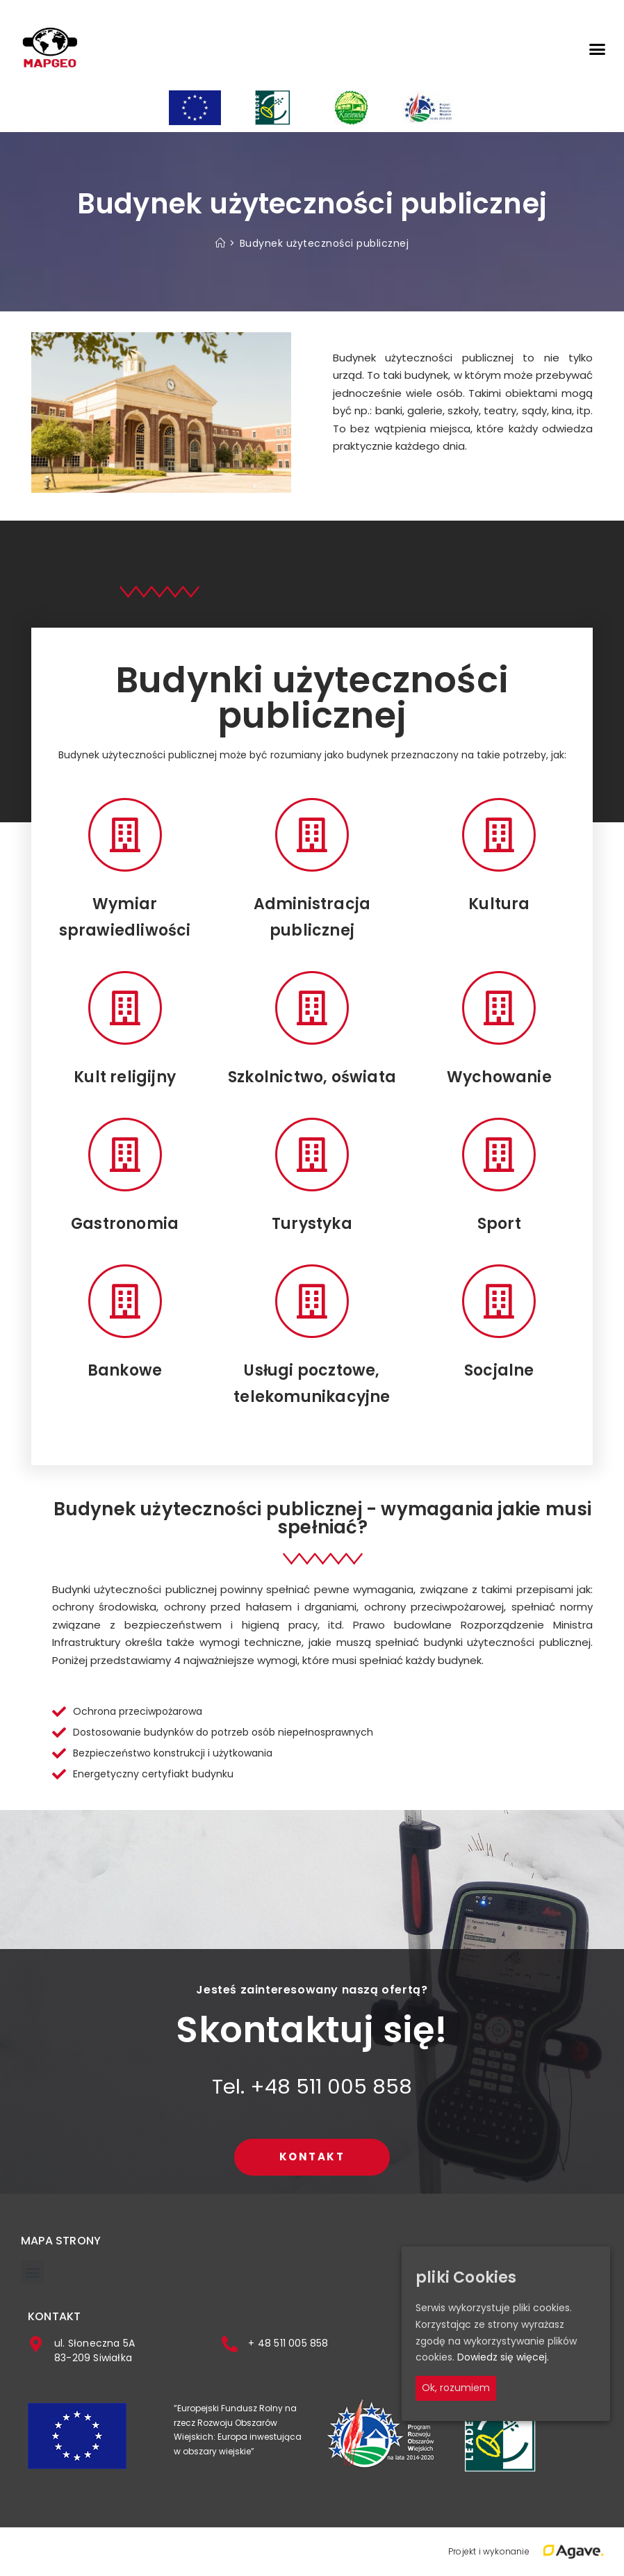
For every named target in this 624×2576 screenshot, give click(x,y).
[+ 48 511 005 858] (230, 2344)
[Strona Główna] (220, 243)
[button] (597, 48)
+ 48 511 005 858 (288, 2343)
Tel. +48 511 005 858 (312, 2087)
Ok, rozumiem (456, 2388)
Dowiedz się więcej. (503, 2358)
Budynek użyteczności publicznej (324, 243)
